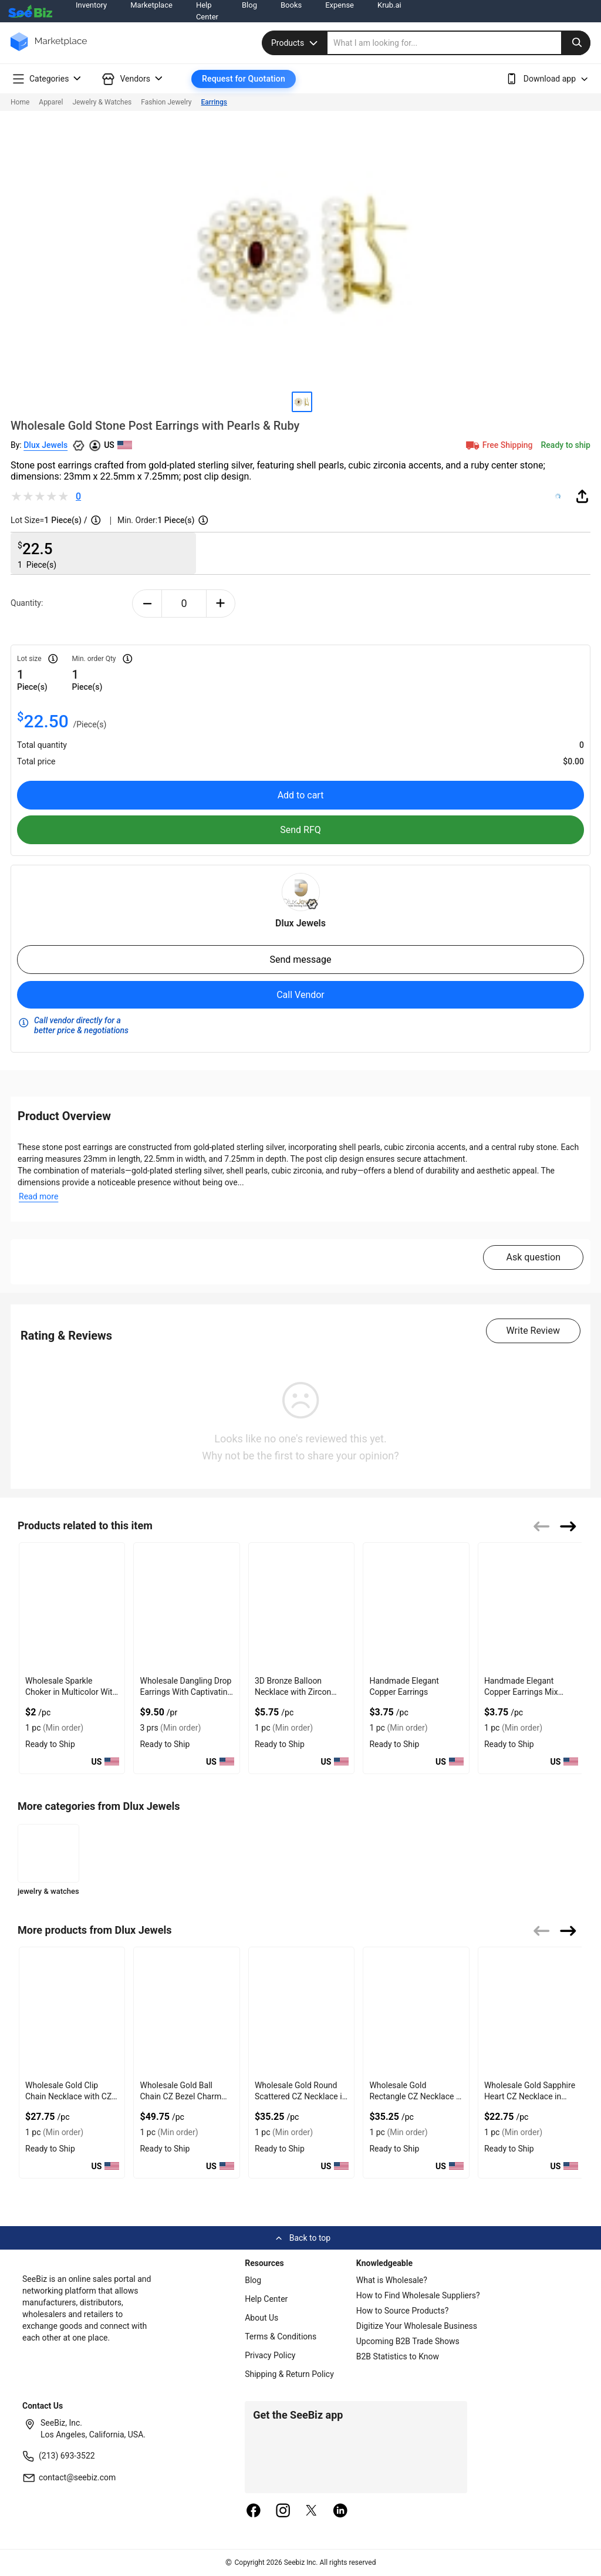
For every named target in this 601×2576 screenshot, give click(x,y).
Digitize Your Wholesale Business (416, 2326)
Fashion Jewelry (166, 102)
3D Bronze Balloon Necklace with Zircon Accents (293, 1692)
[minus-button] (147, 603)
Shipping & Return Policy (289, 2374)
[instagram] (283, 2511)
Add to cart (301, 795)
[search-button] (575, 43)
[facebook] (253, 2511)
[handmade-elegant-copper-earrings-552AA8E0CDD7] (415, 1607)
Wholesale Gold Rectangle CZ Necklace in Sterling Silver (415, 2096)
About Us (261, 2317)
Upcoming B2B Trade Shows (408, 2341)
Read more (38, 1196)
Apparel (51, 102)
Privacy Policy (270, 2355)
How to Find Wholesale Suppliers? (418, 2295)
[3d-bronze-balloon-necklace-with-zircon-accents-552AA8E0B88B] (301, 1607)
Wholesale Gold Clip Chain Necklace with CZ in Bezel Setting (68, 2096)
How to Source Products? (402, 2310)
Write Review (533, 1330)
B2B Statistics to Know (397, 2356)
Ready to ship (565, 445)
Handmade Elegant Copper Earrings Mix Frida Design (521, 1692)
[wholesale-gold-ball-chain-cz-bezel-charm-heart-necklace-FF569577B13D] (186, 2011)
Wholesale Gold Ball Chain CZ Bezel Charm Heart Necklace (180, 2096)
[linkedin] (340, 2511)
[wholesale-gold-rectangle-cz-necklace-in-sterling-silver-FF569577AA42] (415, 2011)
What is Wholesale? (391, 2280)
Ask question (533, 1257)
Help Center (266, 2299)
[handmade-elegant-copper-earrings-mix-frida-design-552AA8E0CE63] (530, 1607)
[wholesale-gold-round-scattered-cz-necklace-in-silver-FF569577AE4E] (301, 2011)
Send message (300, 959)
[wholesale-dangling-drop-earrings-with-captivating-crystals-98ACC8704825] (186, 1607)
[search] (458, 43)
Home (20, 102)
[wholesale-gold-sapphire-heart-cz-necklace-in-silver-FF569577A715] (530, 2011)
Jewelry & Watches (101, 102)
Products (295, 43)
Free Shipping (498, 445)
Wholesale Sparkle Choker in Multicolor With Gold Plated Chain (71, 1692)
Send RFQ (300, 829)
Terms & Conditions (280, 2336)
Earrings (214, 102)
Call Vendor (300, 994)
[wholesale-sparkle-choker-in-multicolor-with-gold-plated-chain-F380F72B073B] (71, 1607)
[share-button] (582, 496)
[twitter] (311, 2511)
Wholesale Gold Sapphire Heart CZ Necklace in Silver (529, 2096)
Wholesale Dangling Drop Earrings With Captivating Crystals (186, 1692)
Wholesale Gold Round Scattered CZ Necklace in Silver (300, 2096)
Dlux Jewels (45, 445)
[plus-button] (221, 603)
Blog (253, 2280)
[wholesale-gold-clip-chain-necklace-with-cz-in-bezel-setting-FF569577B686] (71, 2011)
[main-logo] (49, 50)
